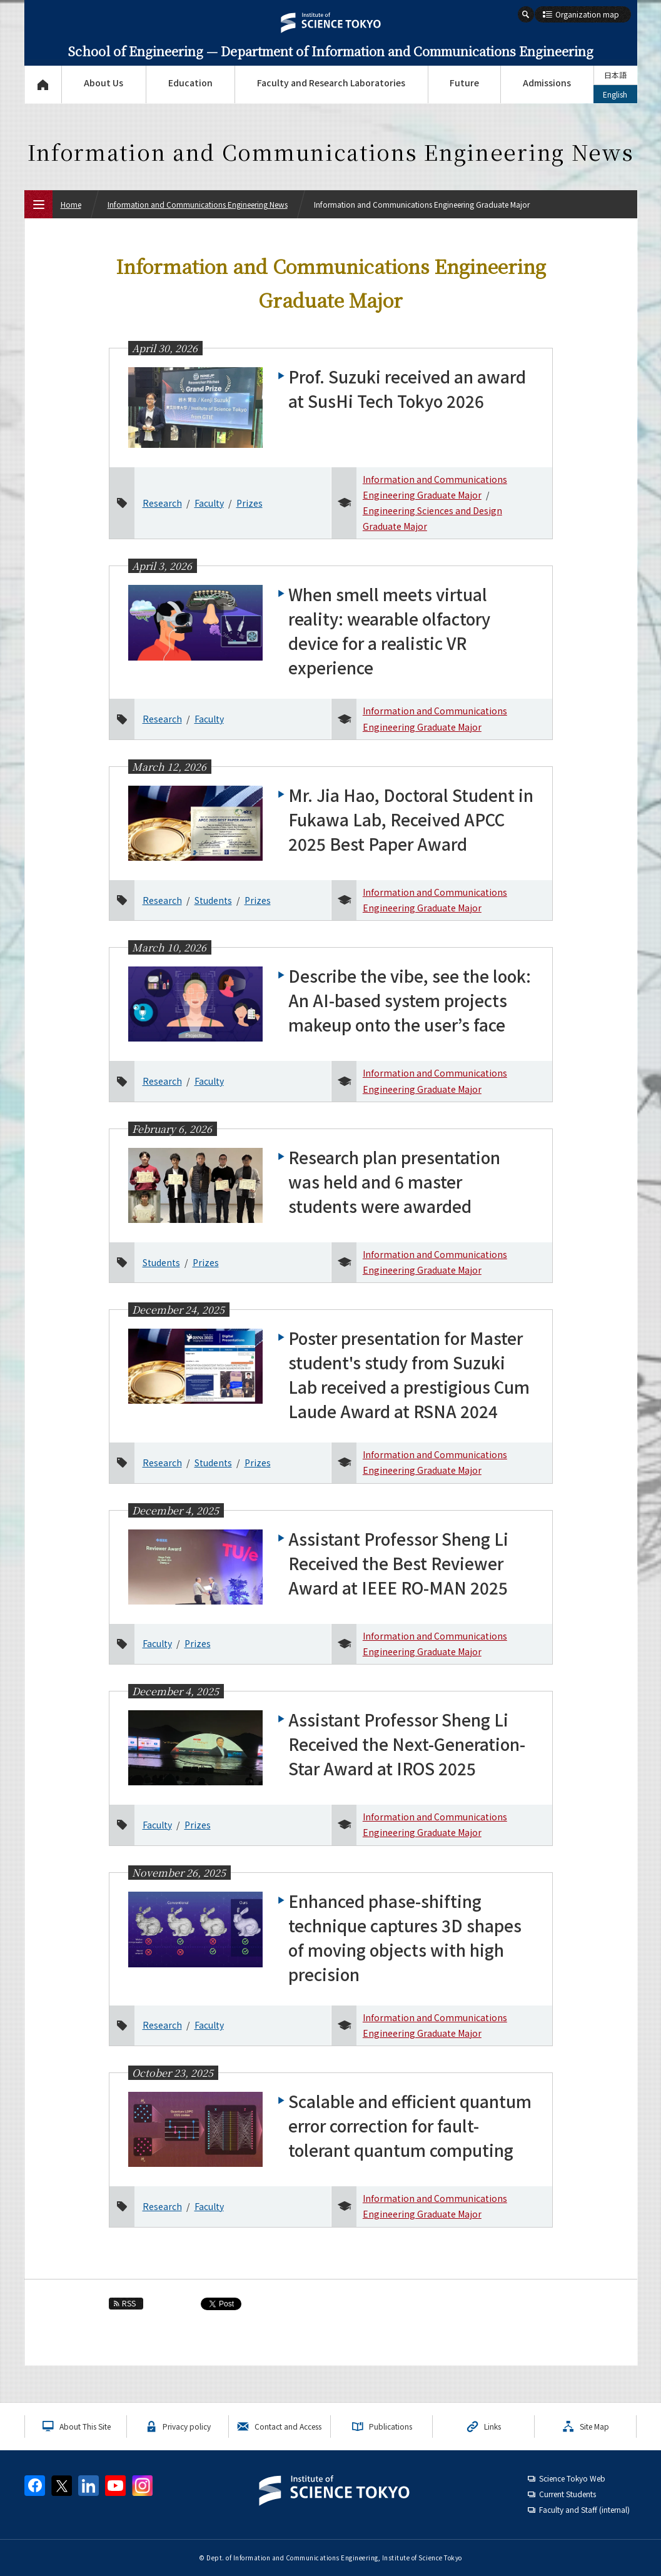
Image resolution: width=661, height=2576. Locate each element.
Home (71, 204)
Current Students (567, 2493)
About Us (103, 82)
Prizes (249, 503)
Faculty (209, 503)
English (615, 94)
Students (213, 900)
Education (190, 82)
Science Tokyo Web (572, 2478)
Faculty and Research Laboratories (331, 82)
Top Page (42, 84)
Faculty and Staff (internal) (584, 2509)
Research (162, 503)
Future (464, 82)
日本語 (615, 74)
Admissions (547, 82)
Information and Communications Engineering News (198, 204)
